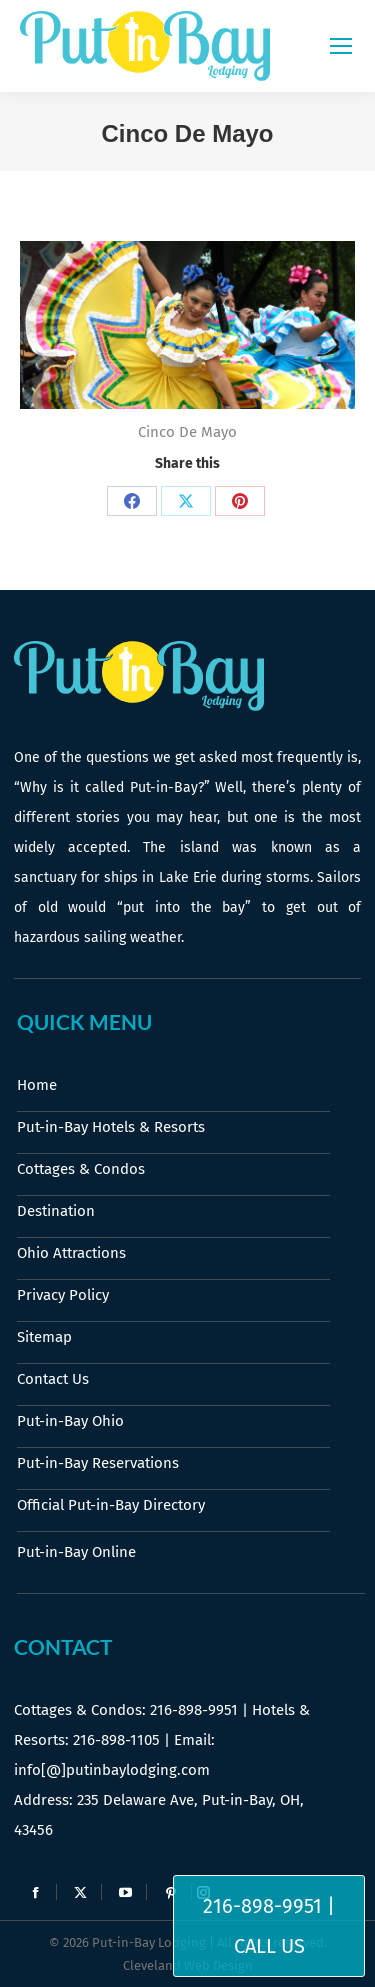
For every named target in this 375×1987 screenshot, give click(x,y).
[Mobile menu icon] (341, 46)
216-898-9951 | (269, 1906)
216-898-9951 (194, 1710)
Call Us (269, 1946)
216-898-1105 (116, 1740)
